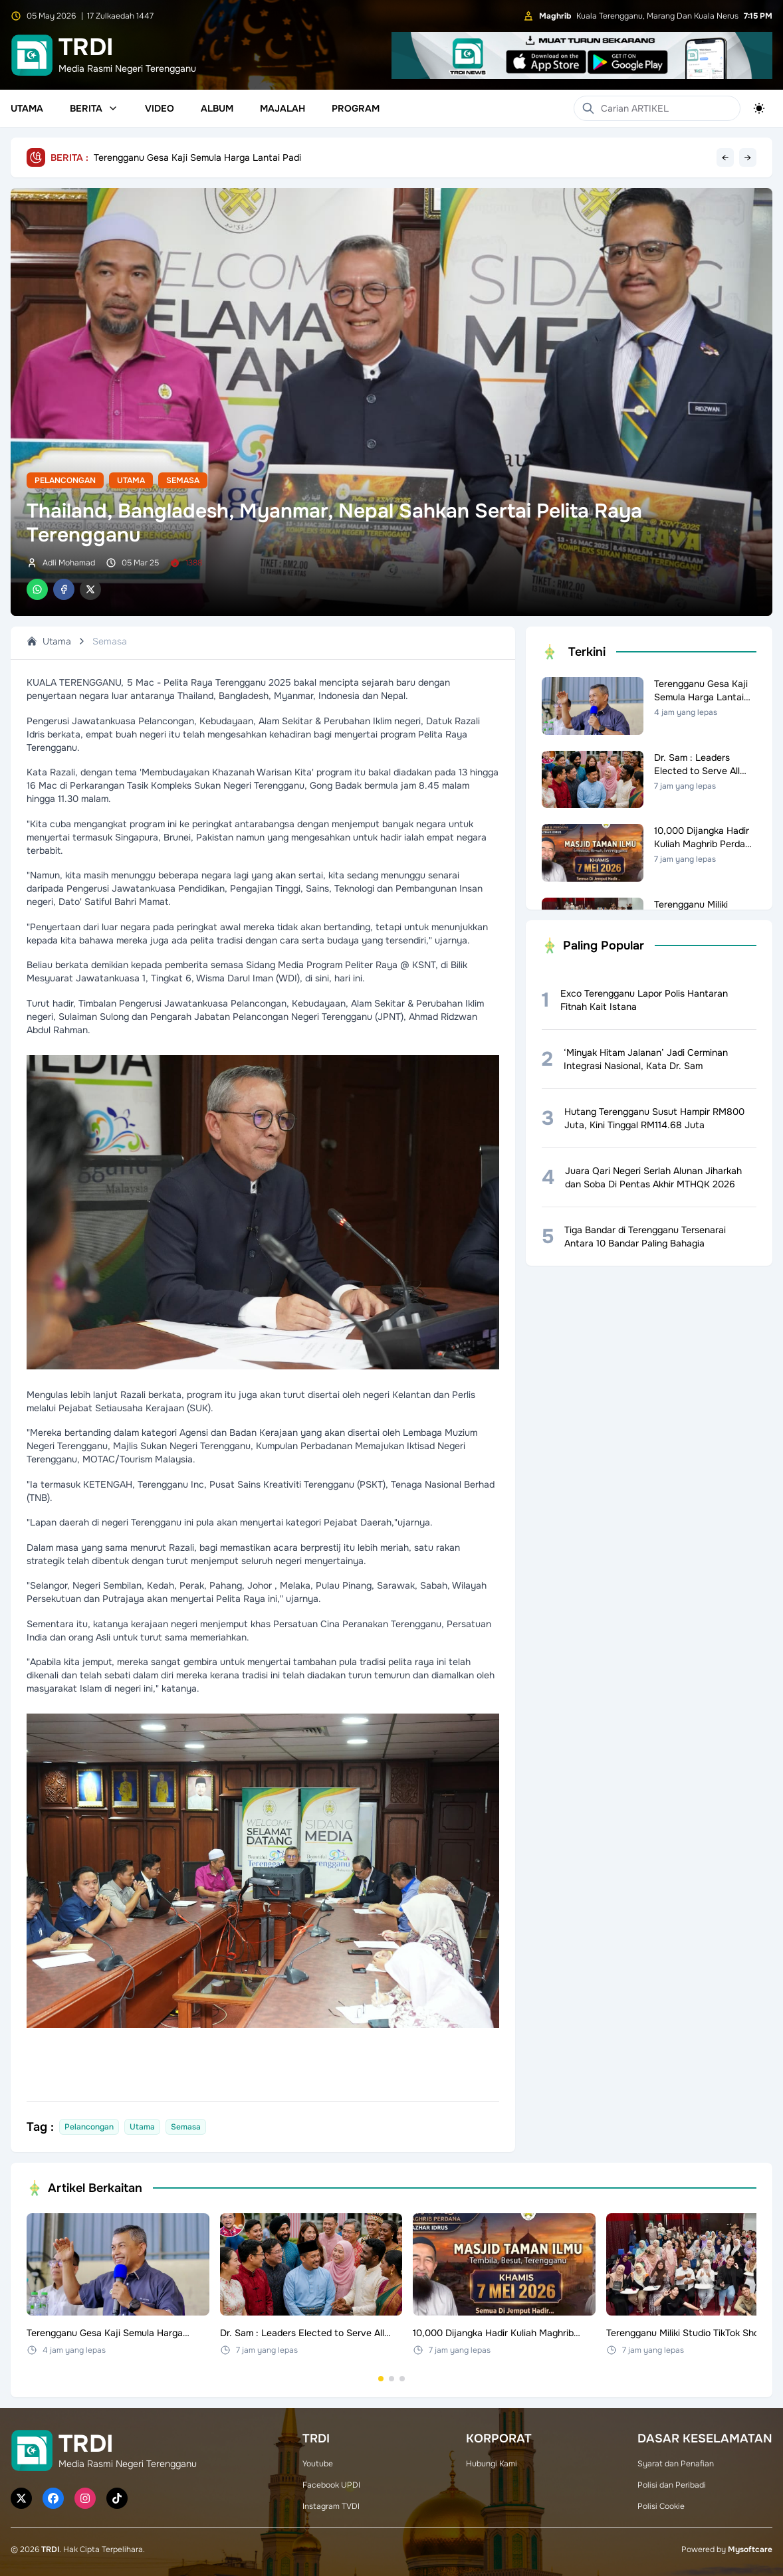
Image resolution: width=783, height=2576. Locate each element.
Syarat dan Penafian (675, 2463)
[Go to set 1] (381, 2378)
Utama (27, 108)
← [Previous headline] (725, 157)
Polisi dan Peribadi (671, 2485)
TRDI (50, 2549)
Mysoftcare (750, 2549)
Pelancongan (65, 480)
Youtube (317, 2463)
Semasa (182, 480)
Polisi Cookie (661, 2506)
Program (356, 108)
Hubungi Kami (491, 2463)
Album (217, 108)
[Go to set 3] (402, 2378)
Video (159, 108)
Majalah (282, 108)
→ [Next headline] (747, 157)
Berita (94, 108)
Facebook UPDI (331, 2485)
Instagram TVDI (331, 2506)
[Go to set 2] (391, 2378)
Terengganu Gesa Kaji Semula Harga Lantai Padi (197, 157)
